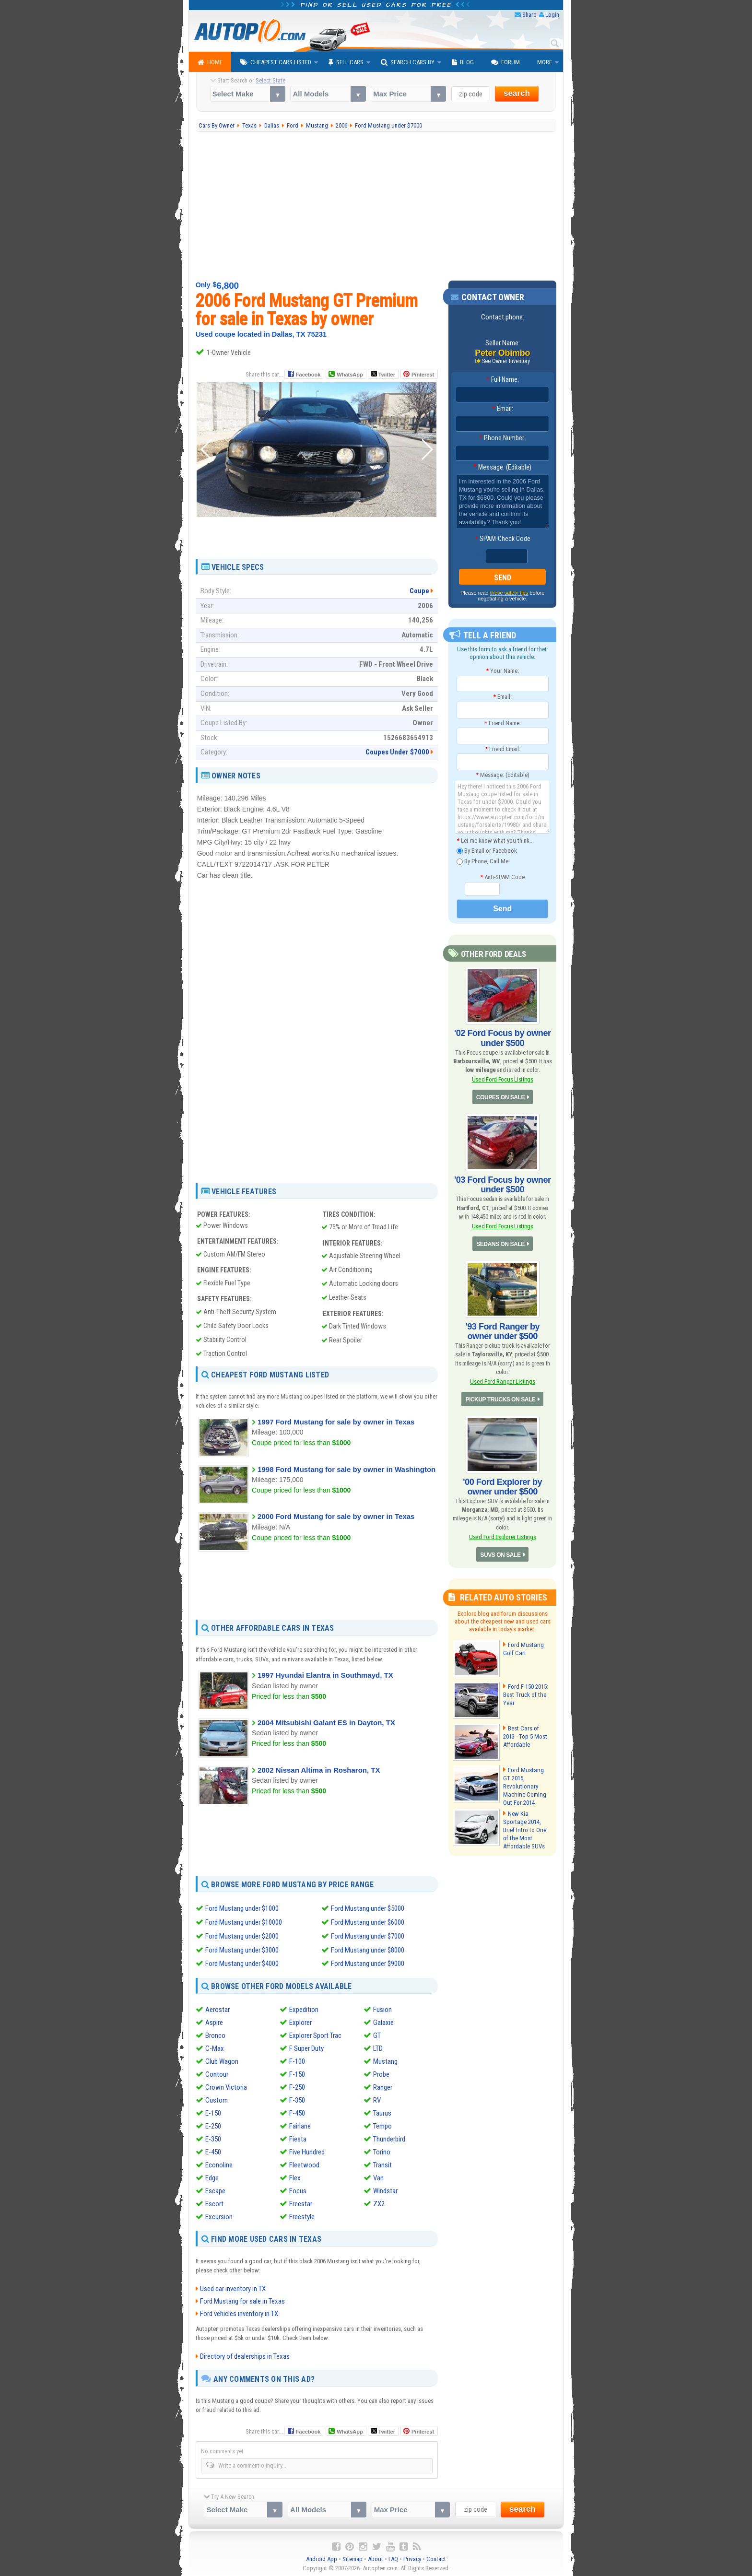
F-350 (297, 2098)
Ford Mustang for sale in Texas (242, 2299)
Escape (215, 2189)
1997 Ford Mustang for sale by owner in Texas (336, 1422)
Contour (216, 2073)
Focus (297, 2189)
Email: (502, 408)
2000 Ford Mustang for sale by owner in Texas (336, 1516)
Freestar (300, 2202)
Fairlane (300, 2124)
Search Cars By (408, 62)
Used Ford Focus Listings (502, 1079)
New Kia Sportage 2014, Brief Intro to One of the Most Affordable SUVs (524, 1827)
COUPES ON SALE (500, 1097)
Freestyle (302, 2215)
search (517, 93)
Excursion (219, 2215)
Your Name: (502, 670)
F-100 (297, 2060)
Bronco (215, 2034)
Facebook (308, 374)
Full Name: (502, 379)
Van (378, 2176)
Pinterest (422, 374)
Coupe (419, 591)
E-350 (213, 2137)
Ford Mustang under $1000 (242, 1908)
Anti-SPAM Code (502, 877)
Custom (216, 2098)
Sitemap (352, 2557)
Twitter (383, 374)
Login (552, 14)
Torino (381, 2150)
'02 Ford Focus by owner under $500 (503, 1037)
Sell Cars (346, 62)
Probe (381, 2073)
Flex (295, 2176)
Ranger (382, 2086)
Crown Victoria (226, 2086)
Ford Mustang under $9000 (367, 1962)
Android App (321, 2557)
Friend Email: (502, 749)
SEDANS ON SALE (501, 1243)
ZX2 (379, 2202)
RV (377, 2098)
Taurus (382, 2111)
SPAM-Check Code (502, 538)
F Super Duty (306, 2047)
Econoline (219, 2163)
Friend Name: (502, 722)
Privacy (412, 2557)
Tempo (382, 2124)
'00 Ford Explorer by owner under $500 (502, 1485)
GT (377, 2034)
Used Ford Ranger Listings (502, 1381)
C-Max (214, 2047)
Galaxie (383, 2021)
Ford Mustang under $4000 (242, 1962)
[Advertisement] (376, 206)
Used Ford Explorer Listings (502, 1536)
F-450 (297, 2111)
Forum (505, 62)
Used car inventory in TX (233, 2286)
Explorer (300, 2021)
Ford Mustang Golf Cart (523, 1648)
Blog (463, 62)
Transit (382, 2163)
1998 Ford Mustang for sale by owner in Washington (346, 1469)
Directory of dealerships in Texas (245, 2354)
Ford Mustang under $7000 (367, 1935)
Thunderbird (389, 2137)
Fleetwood (304, 2163)
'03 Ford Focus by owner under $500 (503, 1184)
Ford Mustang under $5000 (367, 1908)
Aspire (214, 2021)
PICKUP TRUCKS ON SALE (500, 1398)
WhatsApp (350, 374)
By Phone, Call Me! (483, 861)
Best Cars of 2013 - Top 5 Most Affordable (527, 1735)
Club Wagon (221, 2060)
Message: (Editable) (502, 467)
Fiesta (297, 2137)
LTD (378, 2047)
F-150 (297, 2073)
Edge (212, 2176)
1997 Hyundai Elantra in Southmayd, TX (325, 1675)
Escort (214, 2202)
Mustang (385, 2060)
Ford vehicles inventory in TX (239, 2311)
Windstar (385, 2189)
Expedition (303, 2008)
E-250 (213, 2124)
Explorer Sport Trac (315, 2034)
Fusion (382, 2008)
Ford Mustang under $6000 (367, 1921)
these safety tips (509, 593)
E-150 (213, 2111)
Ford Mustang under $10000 (243, 1921)
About (375, 2557)
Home (210, 62)
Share (529, 14)
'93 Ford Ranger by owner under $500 (502, 1331)
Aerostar (217, 2008)
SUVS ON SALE (500, 1554)
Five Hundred (307, 2150)
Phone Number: (502, 438)
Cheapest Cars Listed (275, 62)
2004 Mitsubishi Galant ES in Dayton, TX (326, 1722)
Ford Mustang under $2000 (242, 1935)
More (544, 62)
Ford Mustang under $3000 (242, 1948)
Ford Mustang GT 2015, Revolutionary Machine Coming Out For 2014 (527, 1781)
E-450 (213, 2150)
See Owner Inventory (506, 361)
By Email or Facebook (487, 850)
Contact (436, 2557)
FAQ (393, 2557)
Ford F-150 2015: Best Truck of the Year (525, 1694)
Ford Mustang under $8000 (367, 1948)
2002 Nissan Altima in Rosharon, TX (319, 1770)
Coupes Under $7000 (397, 752)
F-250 (297, 2086)
